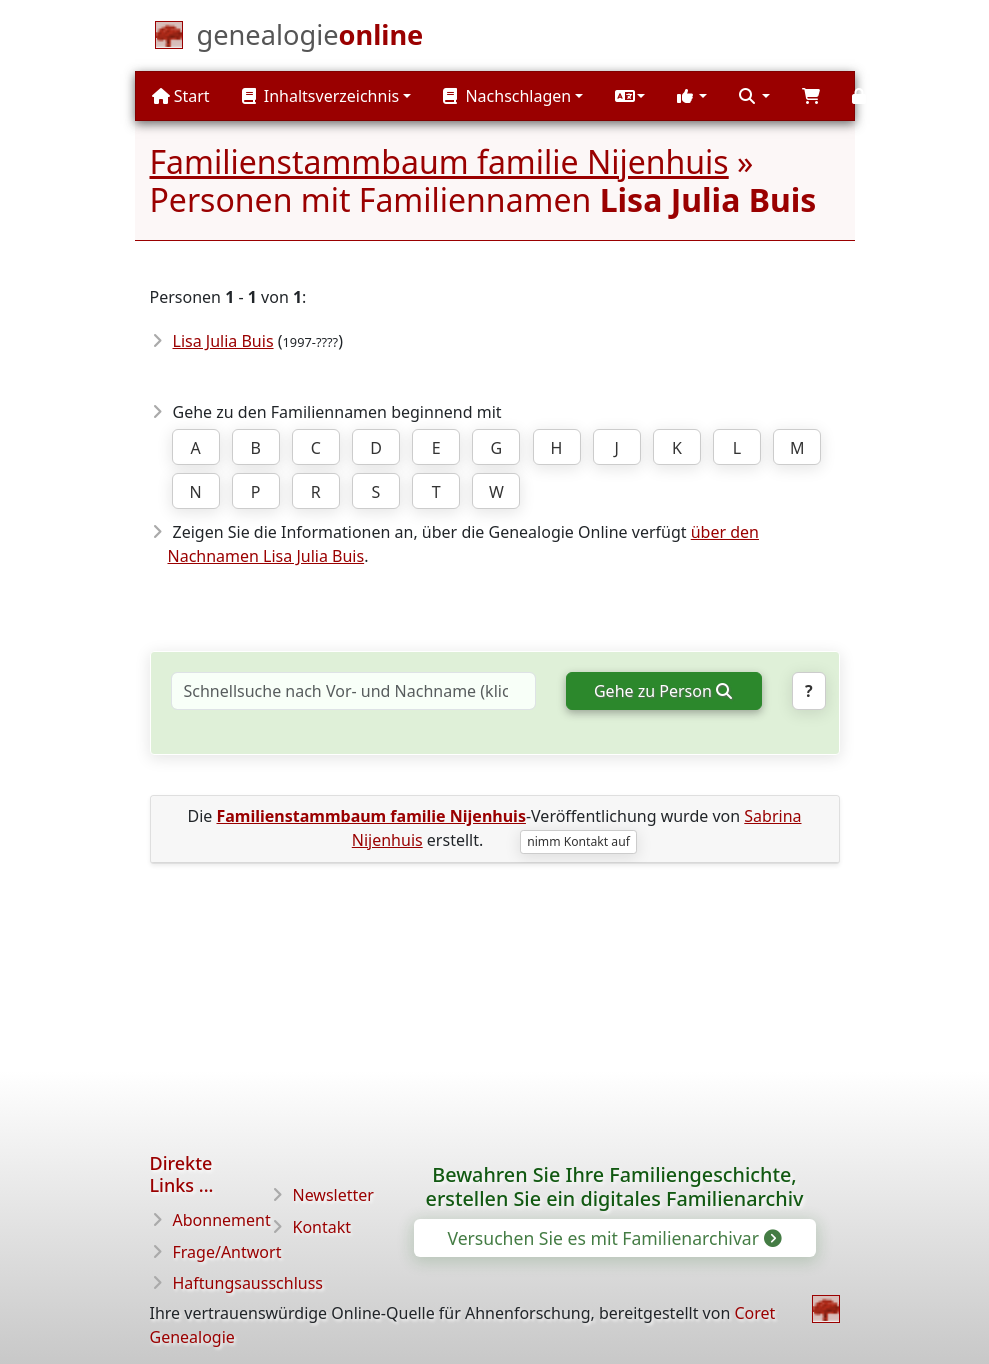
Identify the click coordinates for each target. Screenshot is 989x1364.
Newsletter (333, 1195)
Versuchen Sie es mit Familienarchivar (612, 1238)
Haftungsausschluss (248, 1283)
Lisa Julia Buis (223, 341)
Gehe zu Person (662, 691)
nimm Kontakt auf (578, 841)
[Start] (310, 39)
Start (181, 96)
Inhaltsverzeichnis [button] (321, 96)
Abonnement (222, 1220)
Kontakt (322, 1227)
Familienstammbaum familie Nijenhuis (439, 161)
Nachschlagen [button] (507, 96)
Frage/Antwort (227, 1252)
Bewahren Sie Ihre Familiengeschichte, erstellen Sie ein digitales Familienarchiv (615, 1186)
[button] (630, 96)
